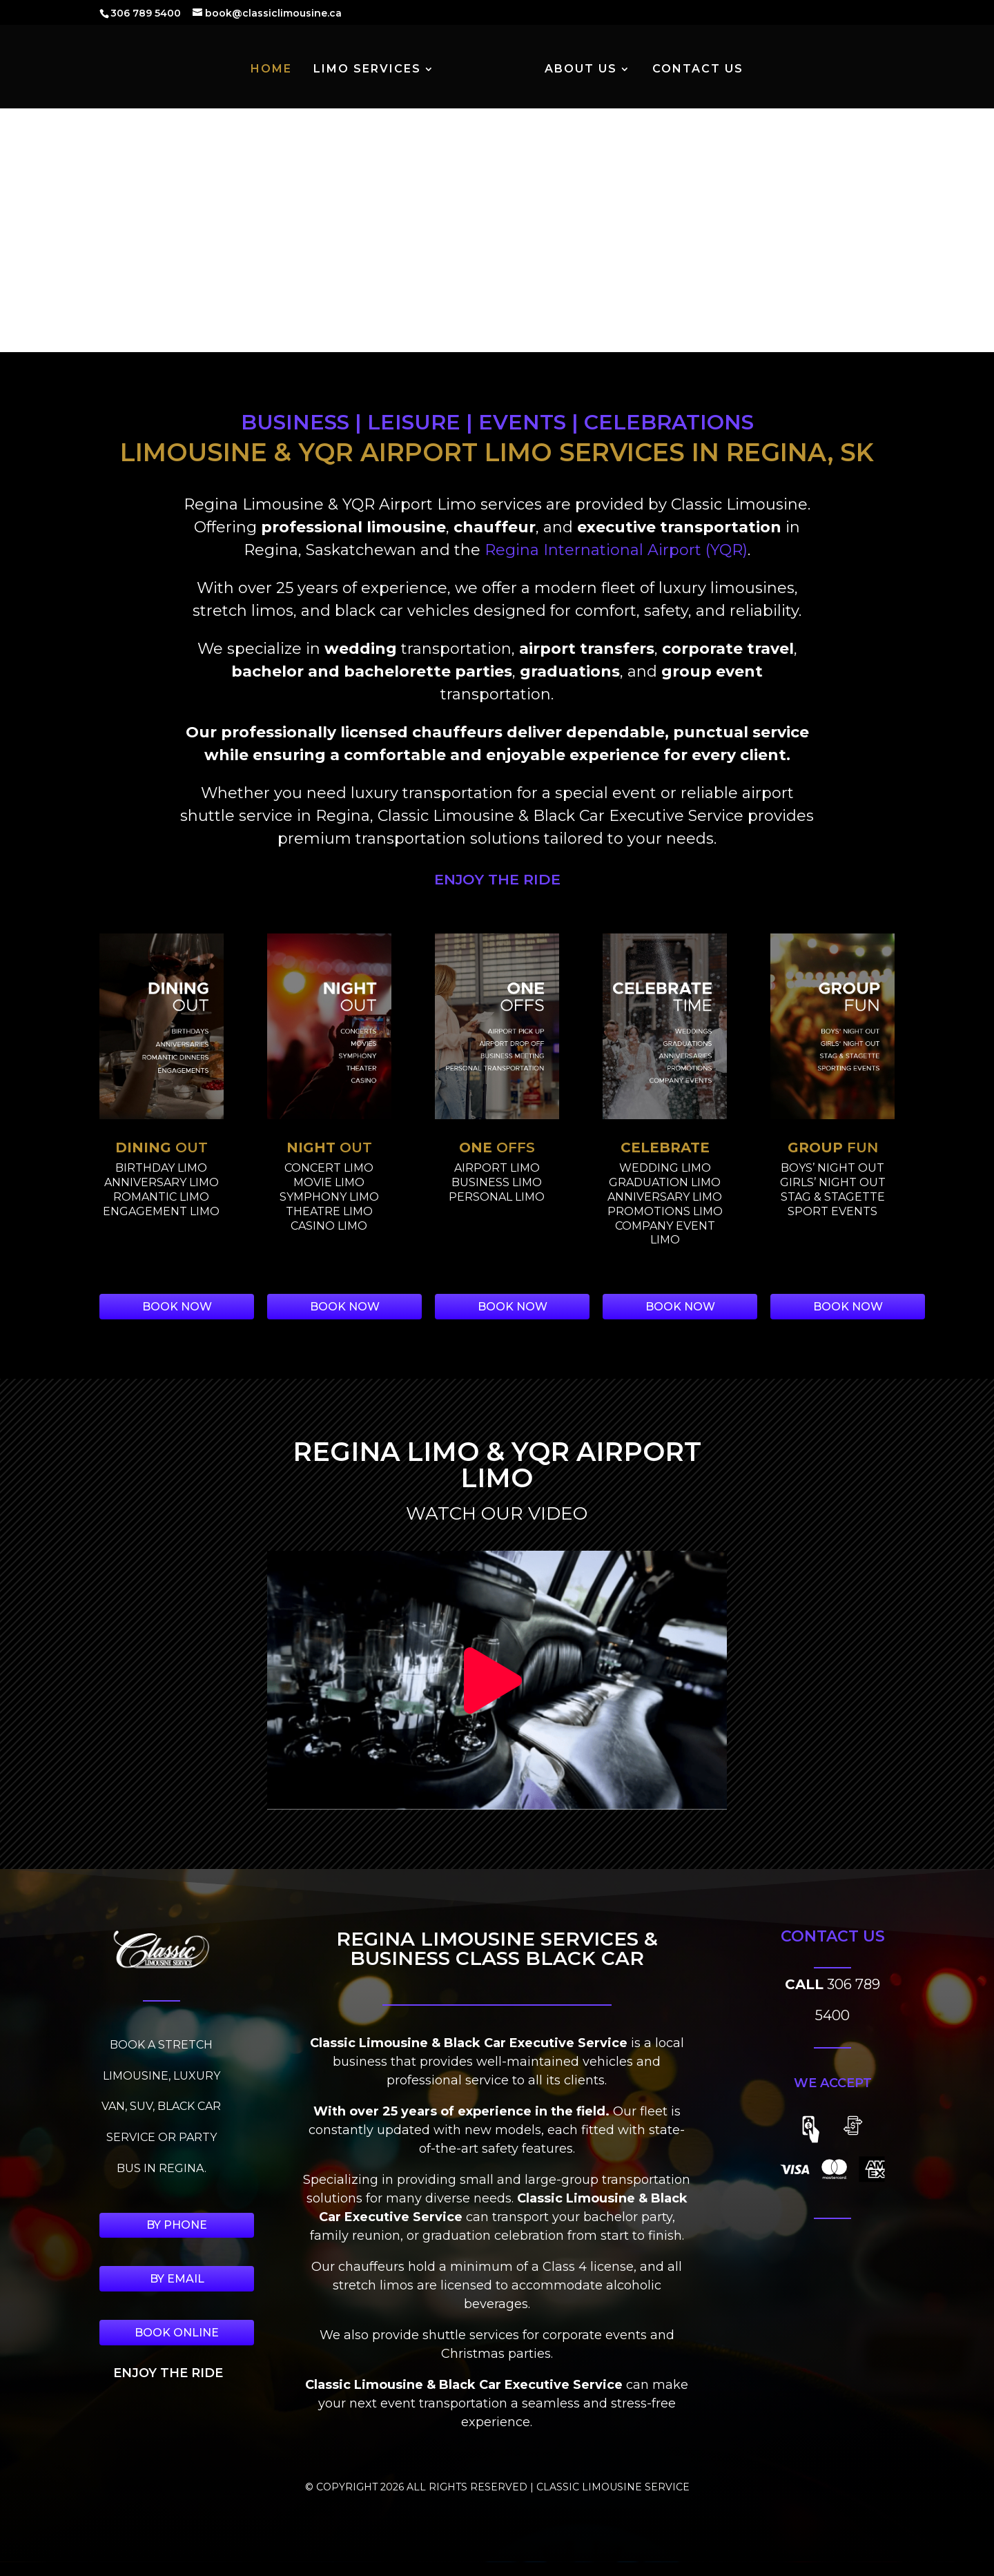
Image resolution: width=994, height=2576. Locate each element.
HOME (272, 71)
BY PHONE (176, 2224)
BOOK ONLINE (177, 2332)
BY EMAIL (177, 2278)
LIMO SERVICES (368, 71)
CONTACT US (697, 71)
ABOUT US (580, 71)
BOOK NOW (177, 1306)
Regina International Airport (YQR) (616, 550)
